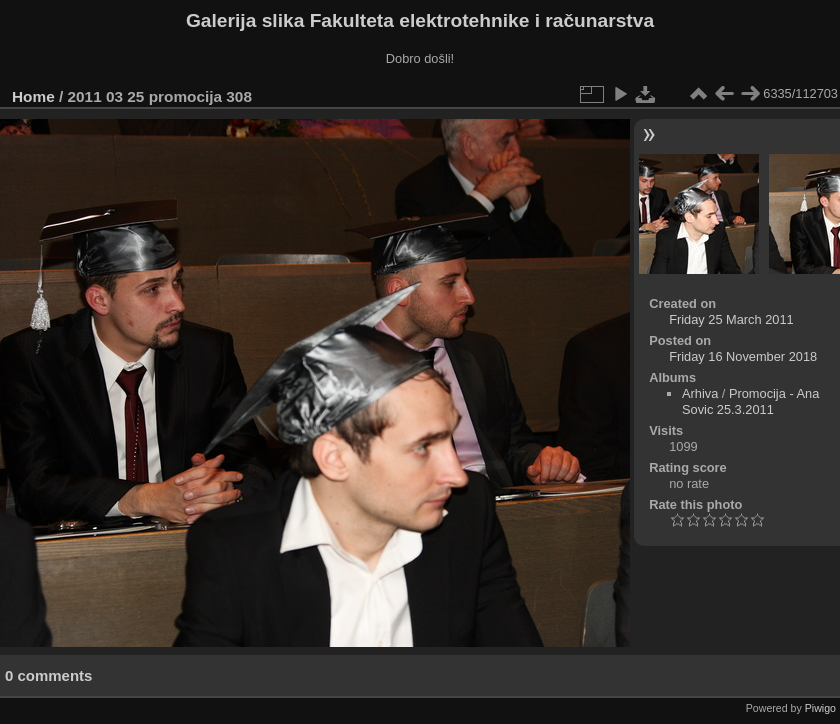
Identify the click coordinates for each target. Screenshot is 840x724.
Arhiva (700, 393)
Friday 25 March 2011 (731, 319)
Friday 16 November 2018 (743, 356)
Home (33, 96)
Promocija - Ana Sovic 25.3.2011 (750, 401)
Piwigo (820, 708)
